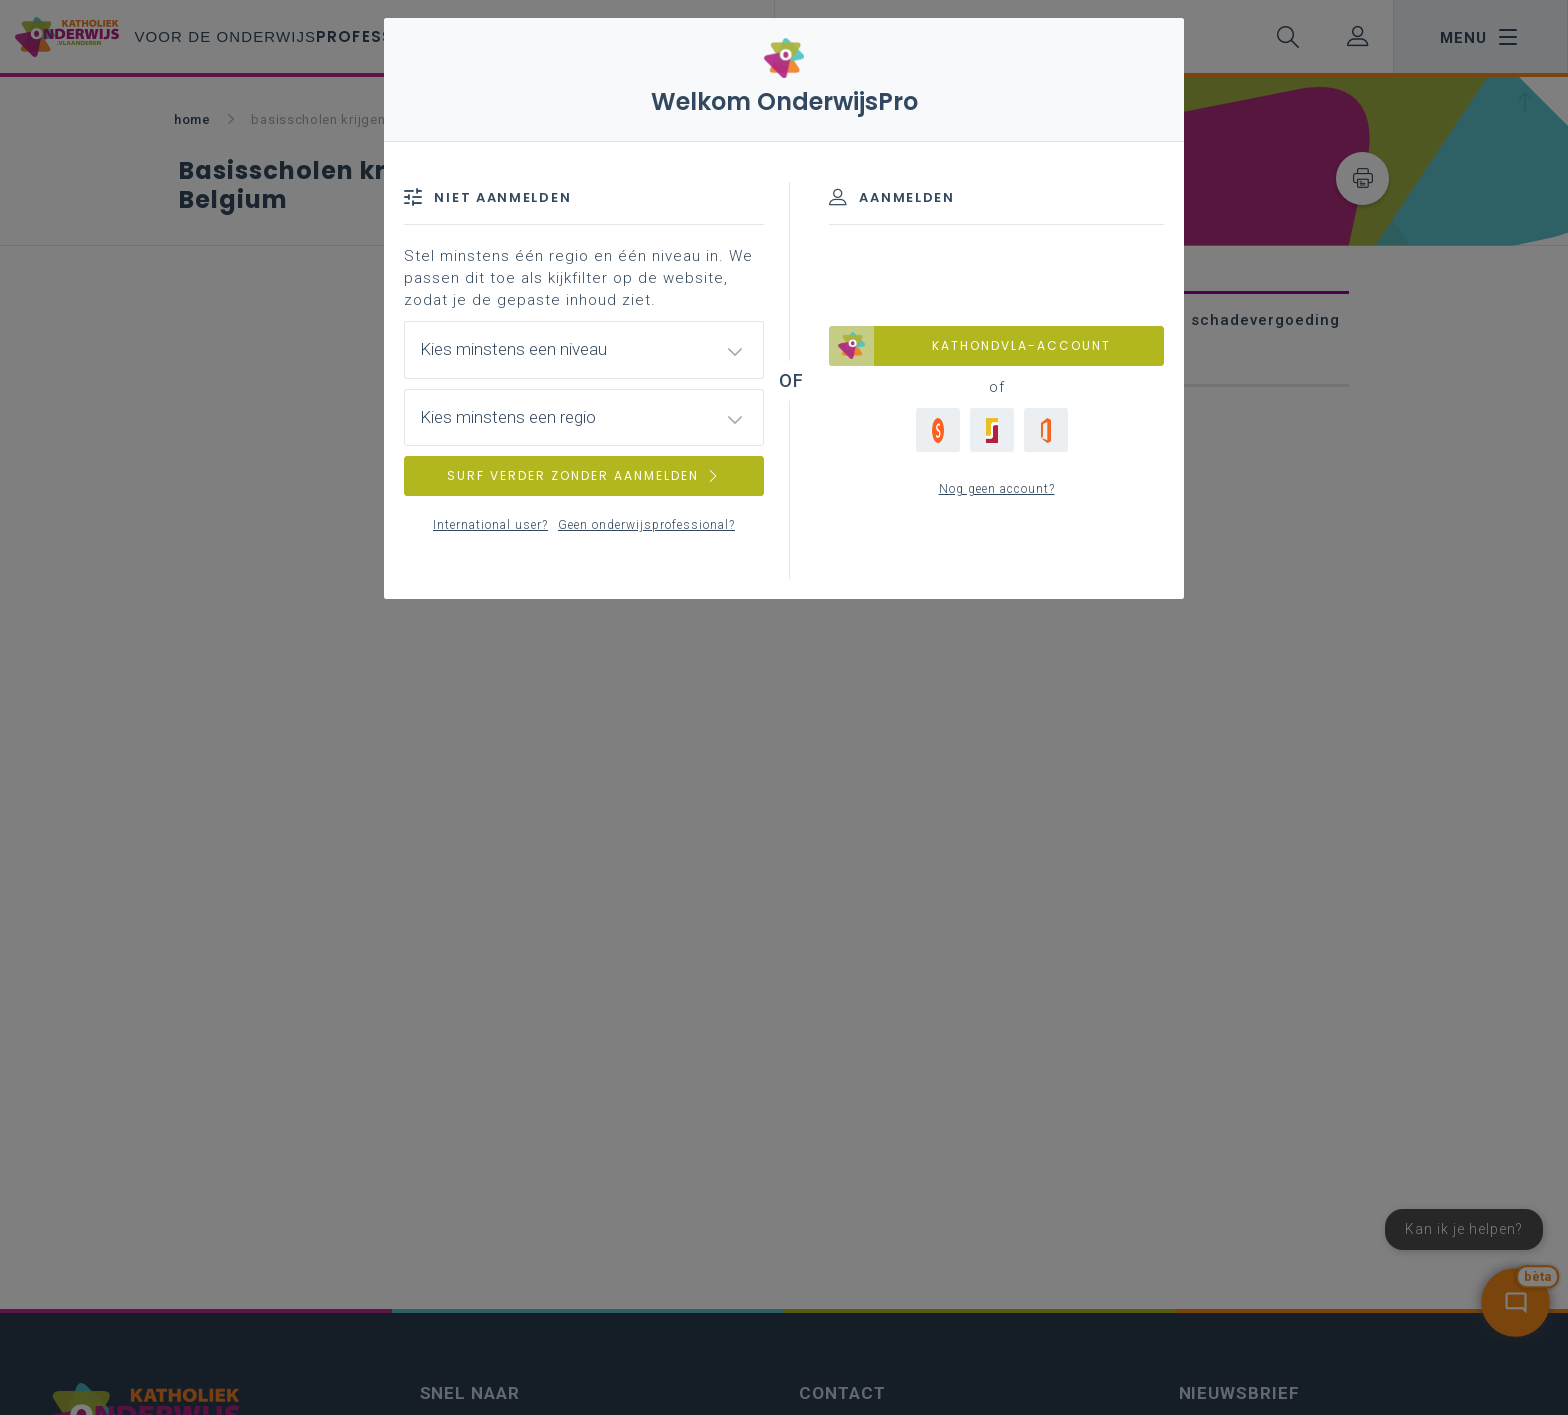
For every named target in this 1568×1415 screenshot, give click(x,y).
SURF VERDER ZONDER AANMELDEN (584, 475)
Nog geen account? (997, 489)
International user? (490, 525)
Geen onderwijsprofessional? (646, 525)
